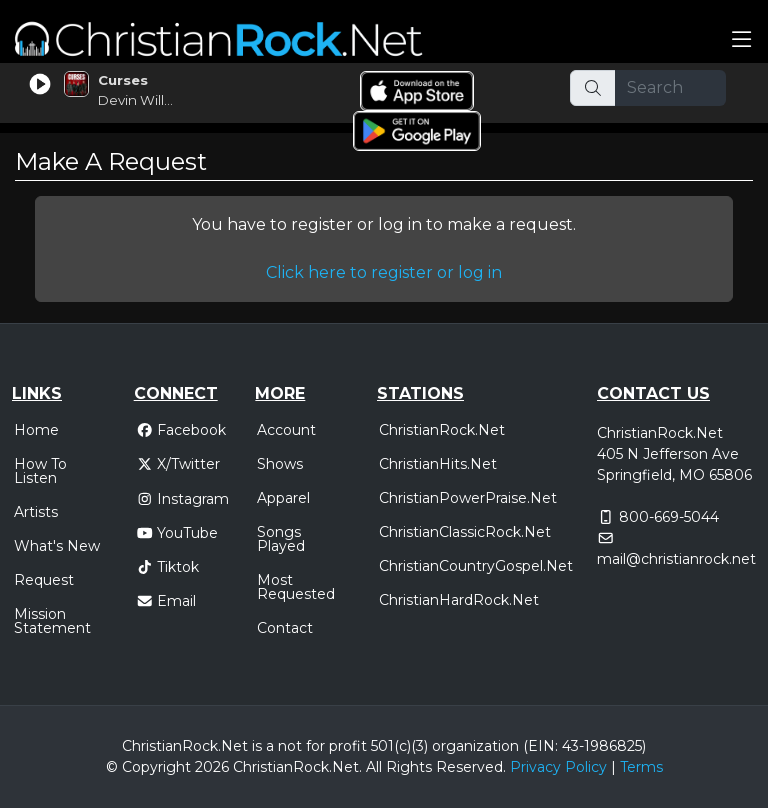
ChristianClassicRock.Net (465, 532)
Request (44, 580)
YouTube (177, 533)
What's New (57, 546)
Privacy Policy (558, 767)
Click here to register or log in (384, 272)
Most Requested (296, 587)
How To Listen (40, 471)
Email (166, 601)
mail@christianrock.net (676, 559)
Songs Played (281, 539)
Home (36, 430)
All (374, 767)
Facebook (181, 430)
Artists (36, 512)
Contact (285, 628)
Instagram (183, 499)
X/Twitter (178, 464)
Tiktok (168, 567)
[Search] (671, 88)
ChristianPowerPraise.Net (468, 498)
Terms (641, 767)
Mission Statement (52, 621)
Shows (280, 464)
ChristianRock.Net (442, 430)
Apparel (283, 498)
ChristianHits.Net (438, 464)
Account (286, 430)
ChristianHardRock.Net (459, 600)
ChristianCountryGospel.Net (476, 566)
